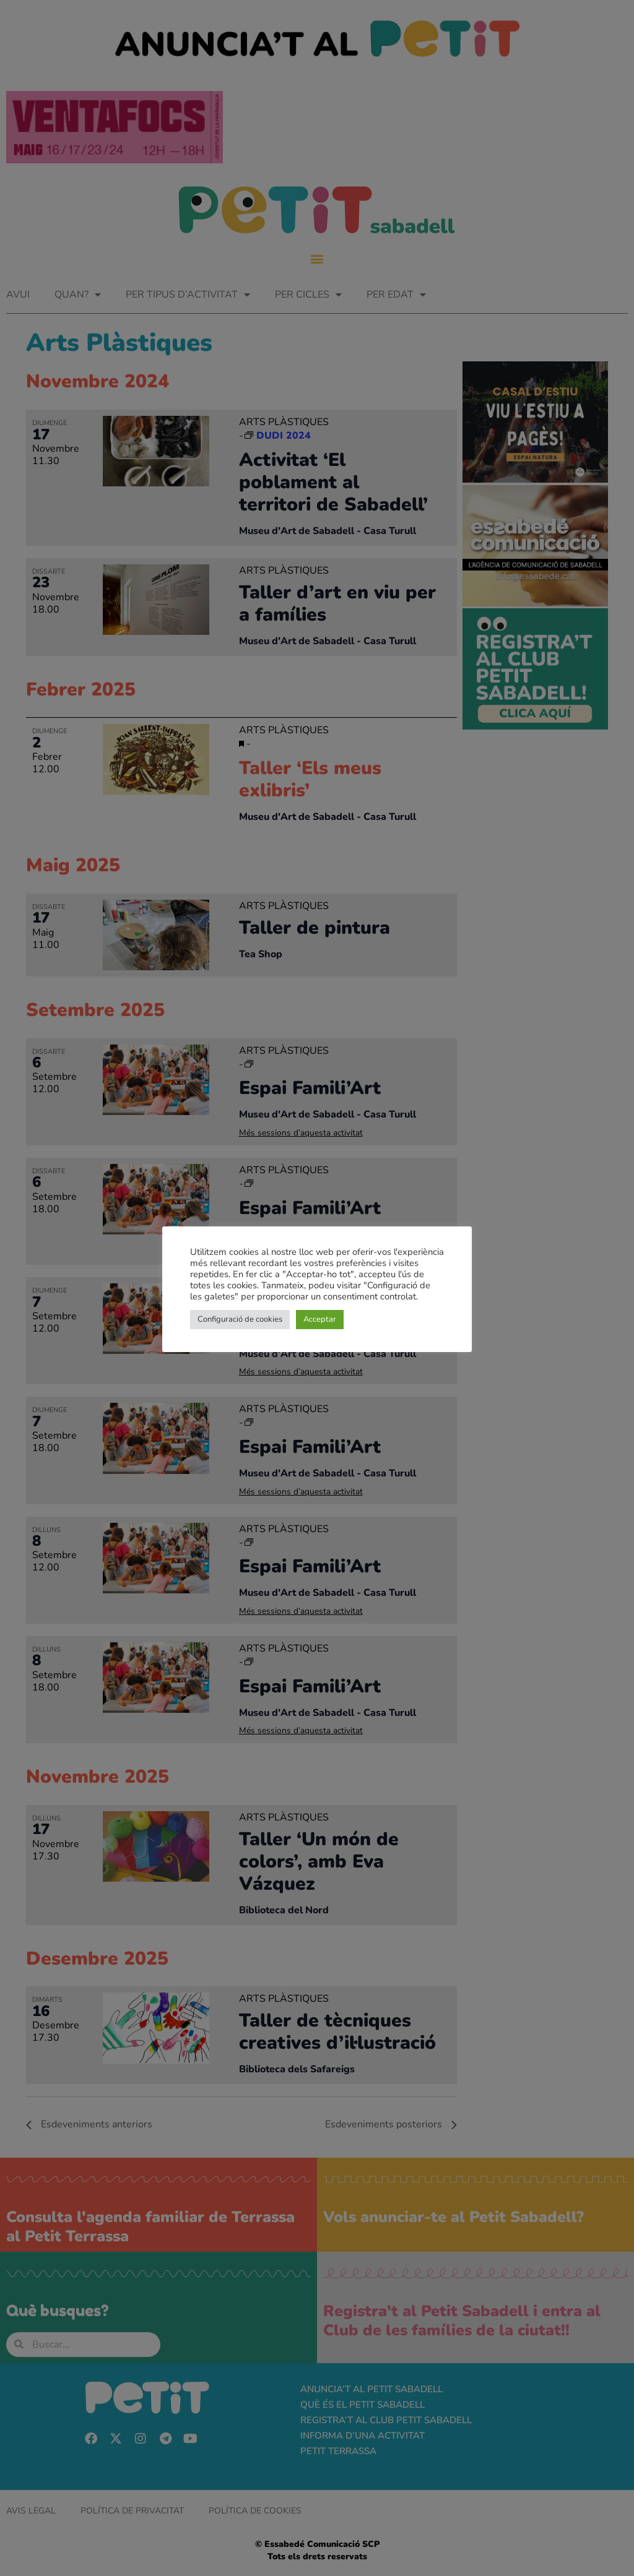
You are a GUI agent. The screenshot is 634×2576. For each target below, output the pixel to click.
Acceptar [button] (319, 1319)
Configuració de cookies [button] (240, 1319)
